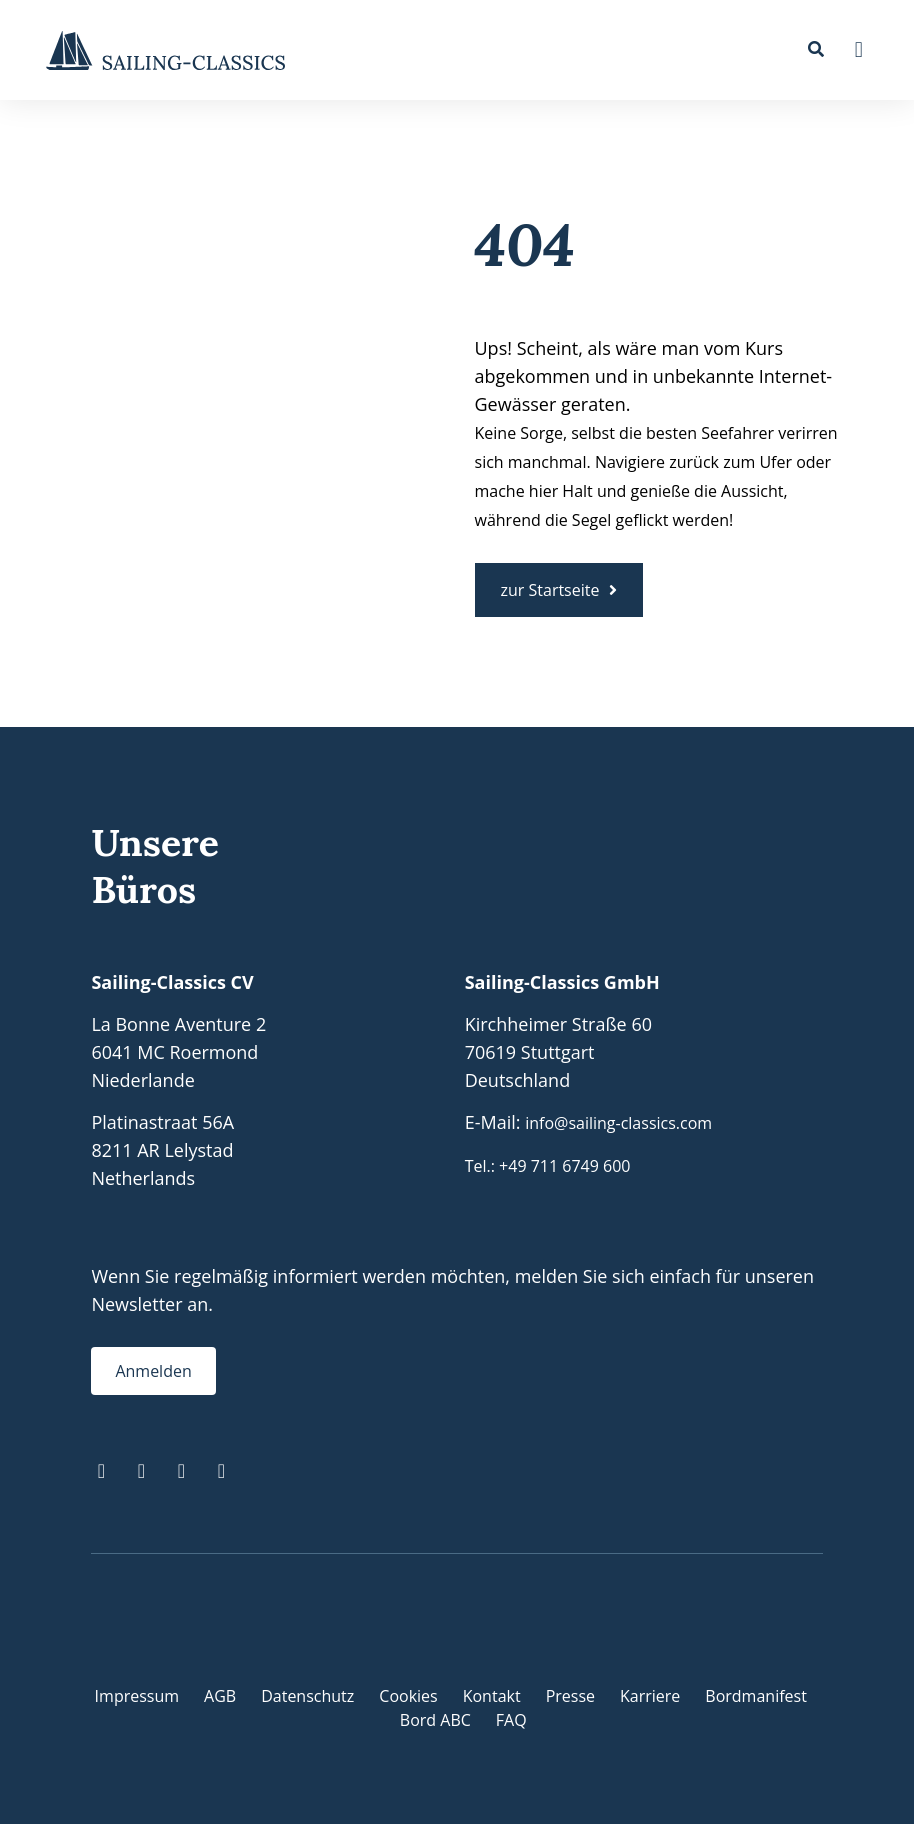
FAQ (511, 1720)
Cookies (408, 1696)
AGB (220, 1696)
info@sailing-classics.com (618, 1123)
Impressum (137, 1696)
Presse (570, 1696)
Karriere (650, 1696)
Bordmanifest (756, 1696)
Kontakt (492, 1696)
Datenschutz (307, 1696)
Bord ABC (435, 1720)
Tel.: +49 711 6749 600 (548, 1166)
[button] (858, 50)
